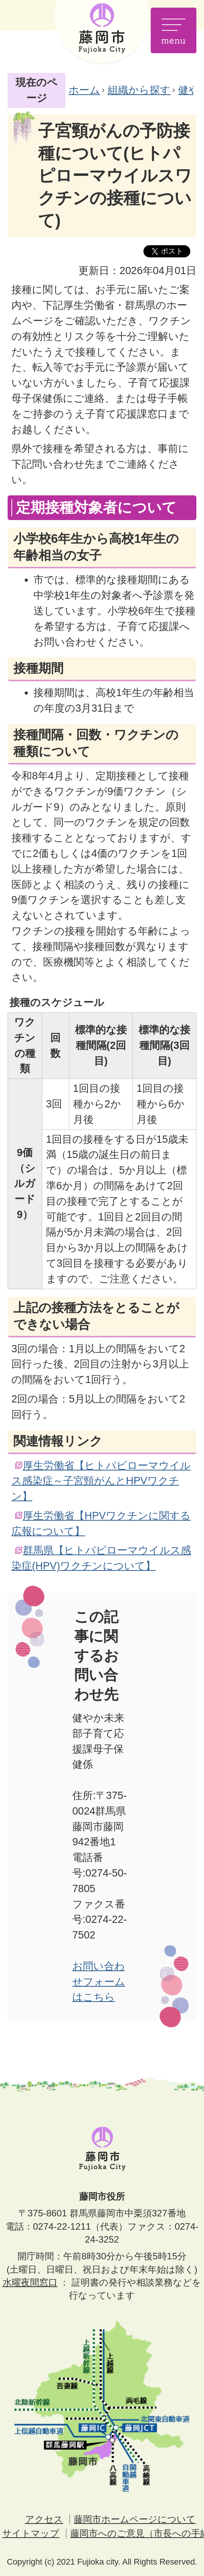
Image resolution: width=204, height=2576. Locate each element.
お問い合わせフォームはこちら (98, 1981)
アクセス (44, 2519)
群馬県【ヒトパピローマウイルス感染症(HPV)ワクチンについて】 (101, 1558)
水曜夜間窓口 (30, 2282)
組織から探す (139, 90)
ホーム (84, 90)
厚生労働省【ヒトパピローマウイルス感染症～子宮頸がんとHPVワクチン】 (101, 1480)
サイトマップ (30, 2533)
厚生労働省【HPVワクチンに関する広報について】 (101, 1523)
